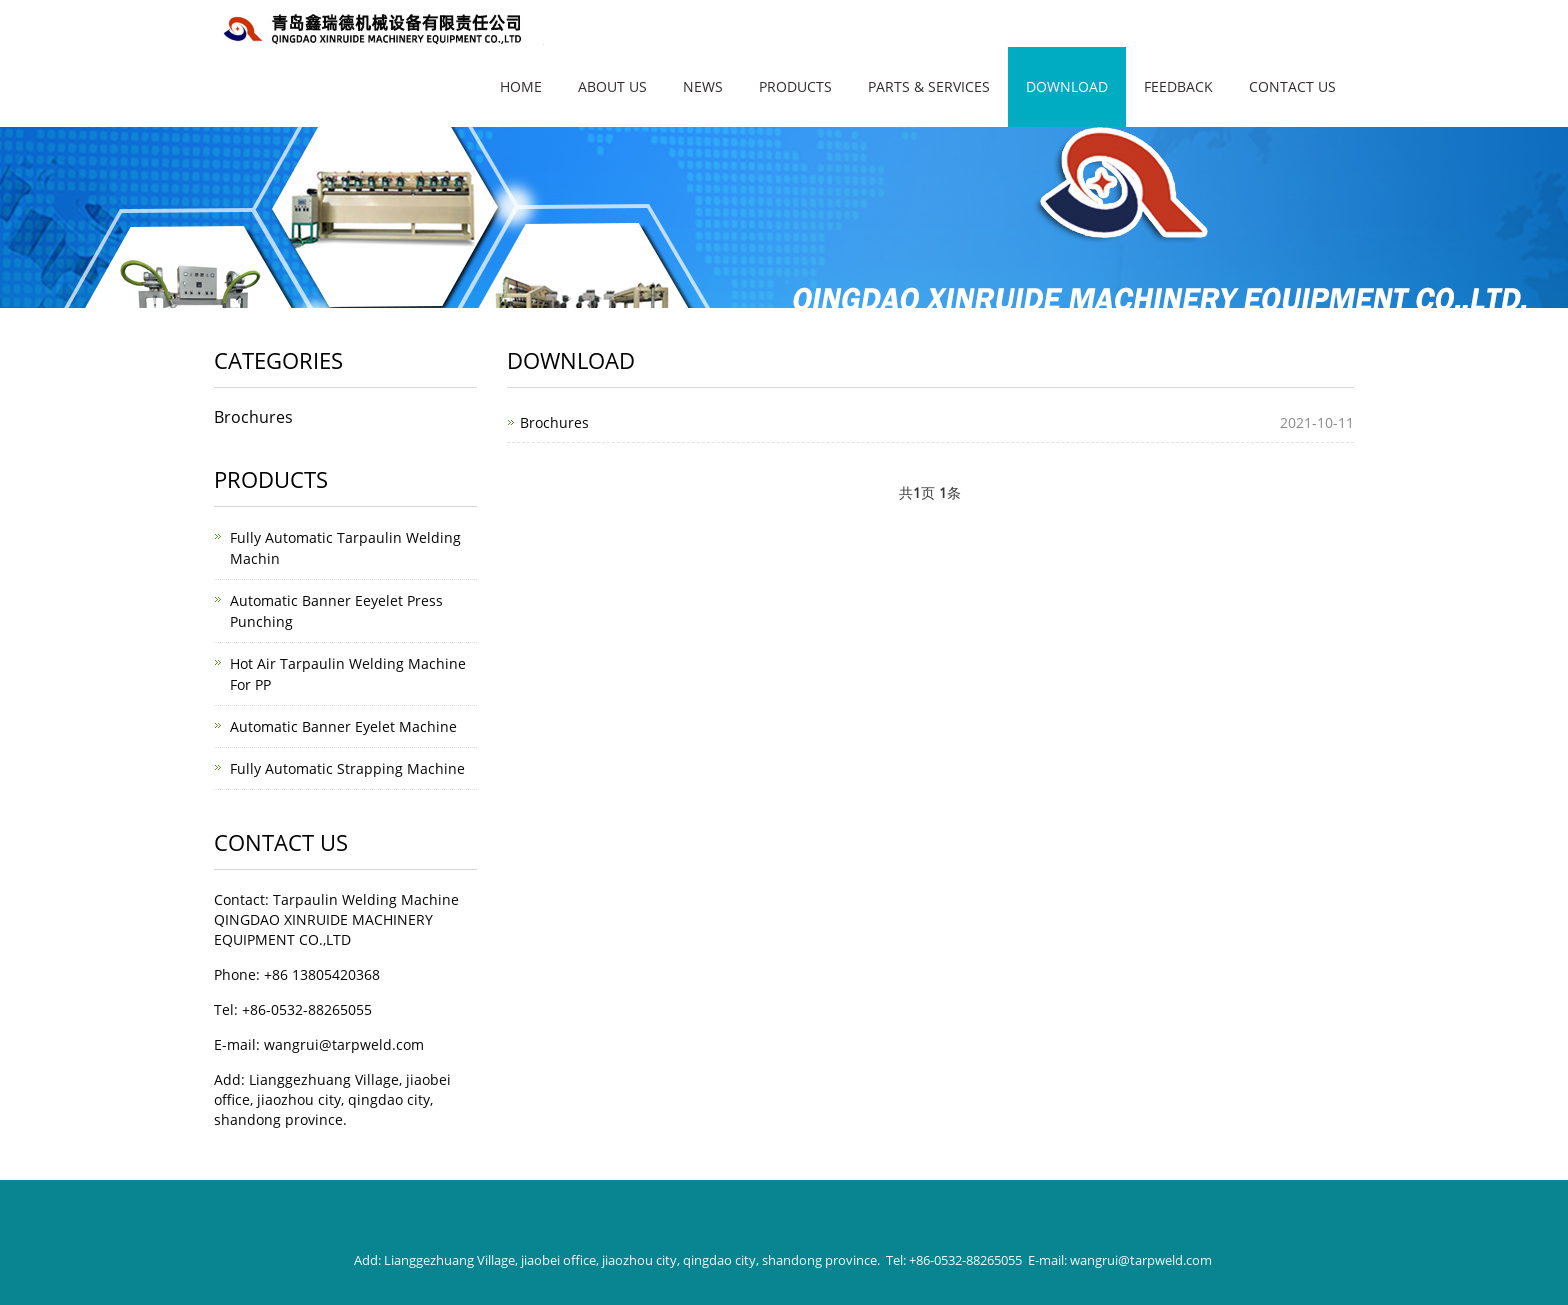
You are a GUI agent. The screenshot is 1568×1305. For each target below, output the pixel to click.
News (703, 86)
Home (521, 86)
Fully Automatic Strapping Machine (347, 768)
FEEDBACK (1178, 86)
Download (1067, 86)
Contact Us (1292, 86)
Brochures (554, 422)
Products (795, 86)
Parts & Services (929, 86)
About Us (612, 86)
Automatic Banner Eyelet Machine (343, 726)
